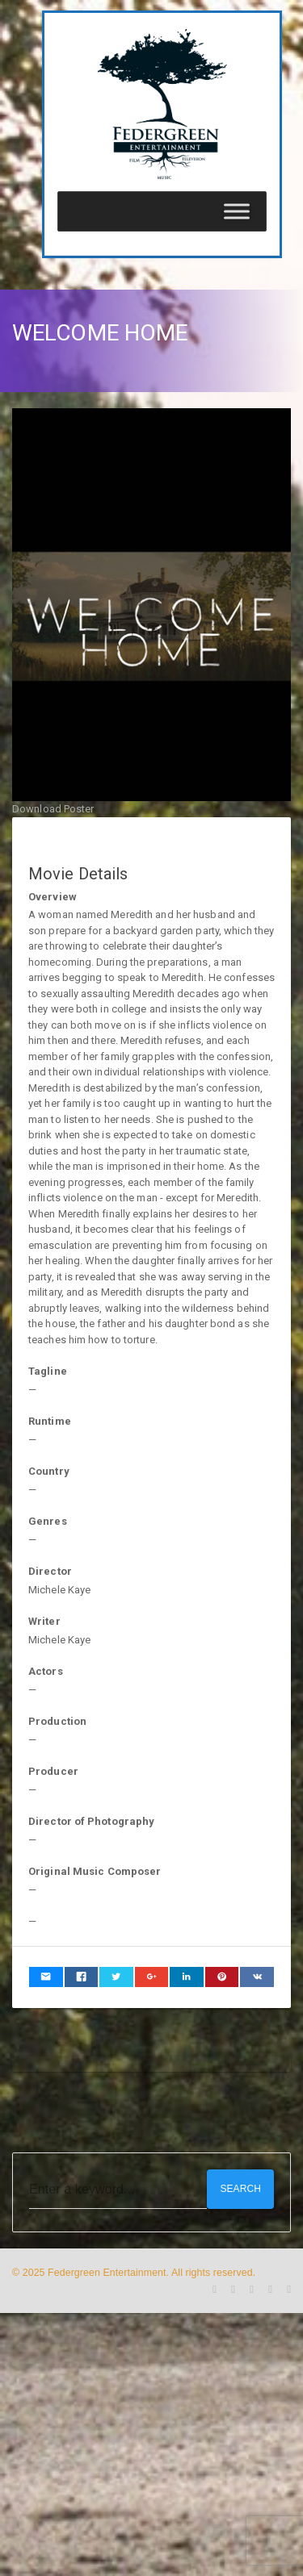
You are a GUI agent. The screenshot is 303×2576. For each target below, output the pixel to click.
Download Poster (53, 809)
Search (240, 2188)
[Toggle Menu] (237, 211)
